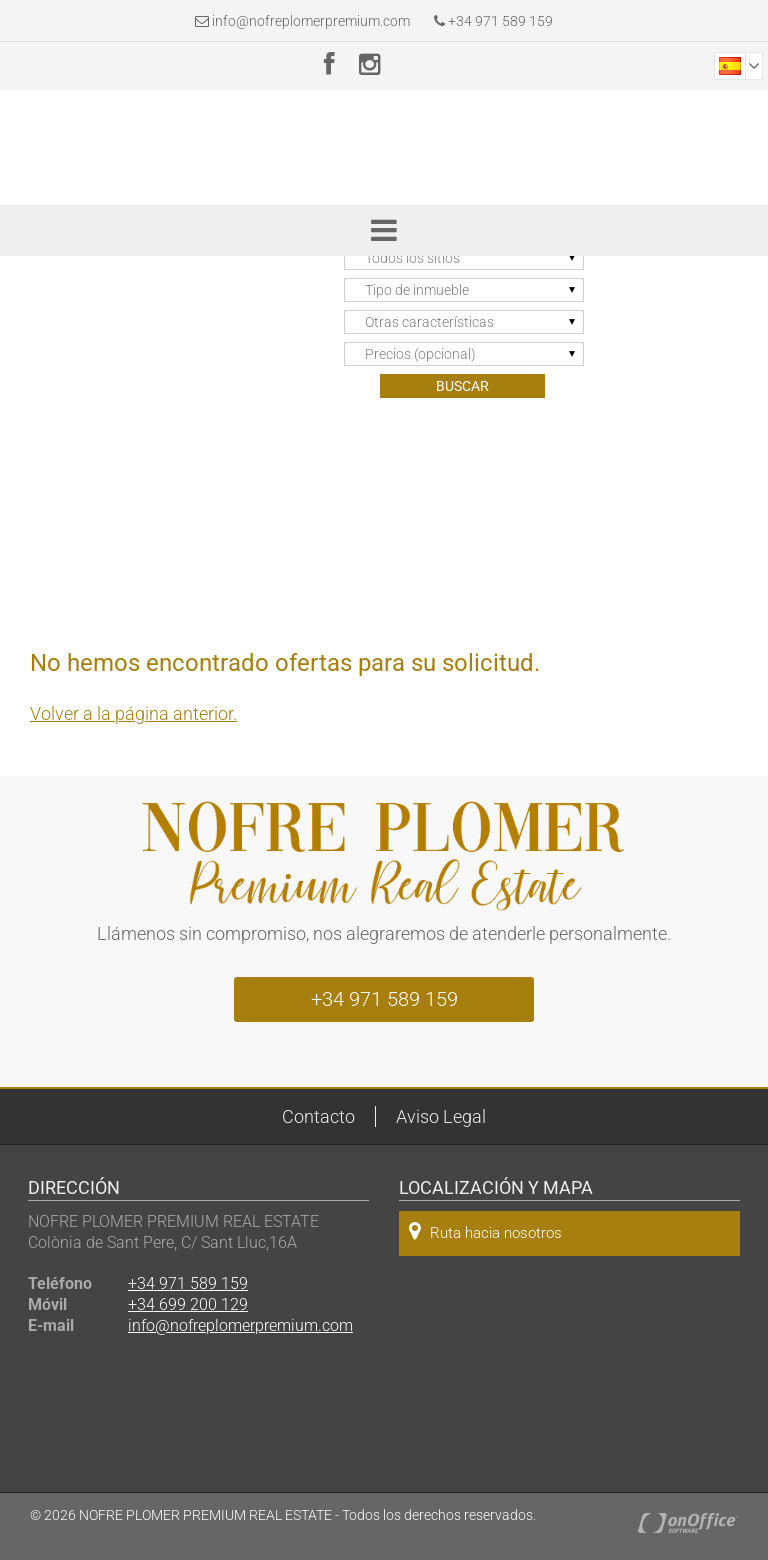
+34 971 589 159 (493, 21)
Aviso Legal (441, 1116)
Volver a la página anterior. (133, 713)
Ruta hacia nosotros (485, 1231)
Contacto (318, 1116)
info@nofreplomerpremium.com (311, 21)
